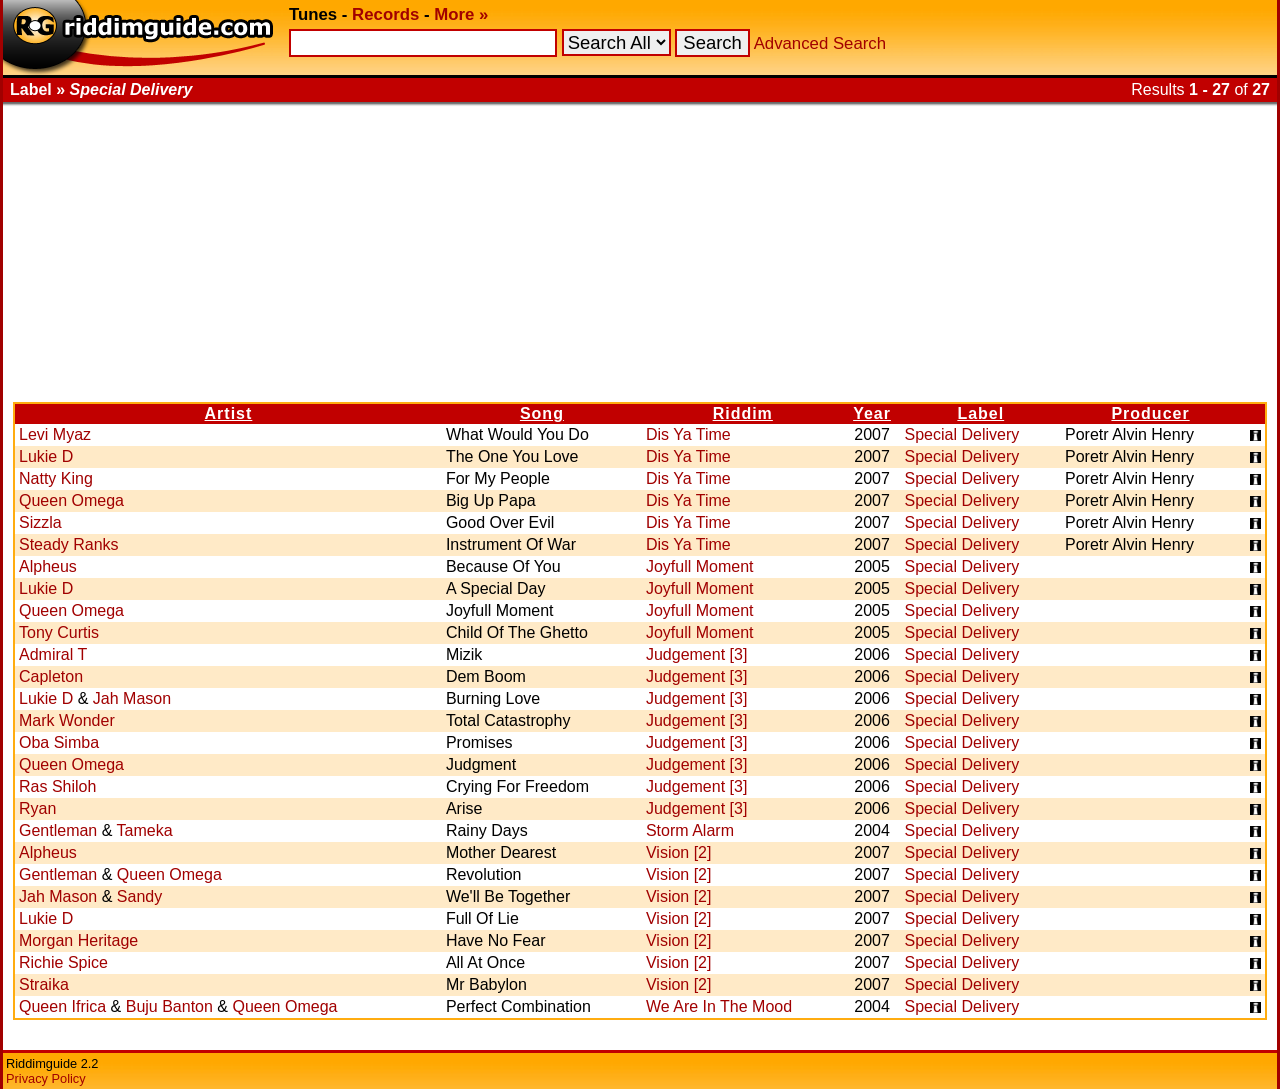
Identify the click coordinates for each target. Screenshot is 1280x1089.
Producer (1150, 413)
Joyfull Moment (700, 566)
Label (980, 413)
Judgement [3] (696, 654)
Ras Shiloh (57, 786)
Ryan (37, 808)
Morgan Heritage (78, 940)
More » (461, 14)
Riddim (743, 413)
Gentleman (58, 830)
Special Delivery (962, 434)
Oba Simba (59, 742)
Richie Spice (63, 962)
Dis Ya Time (688, 434)
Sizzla (40, 522)
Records (385, 14)
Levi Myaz (55, 434)
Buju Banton (169, 1006)
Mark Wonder (67, 720)
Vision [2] (679, 852)
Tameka (145, 830)
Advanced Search (820, 43)
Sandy (139, 896)
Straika (44, 984)
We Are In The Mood (719, 1006)
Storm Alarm (690, 830)
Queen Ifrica (62, 1006)
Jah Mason (132, 698)
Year (872, 413)
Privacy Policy (46, 1078)
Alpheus (48, 566)
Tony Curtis (59, 632)
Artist (229, 413)
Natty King (56, 478)
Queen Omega (71, 500)
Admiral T (53, 654)
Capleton (51, 676)
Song (542, 413)
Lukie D (46, 456)
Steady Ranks (69, 544)
